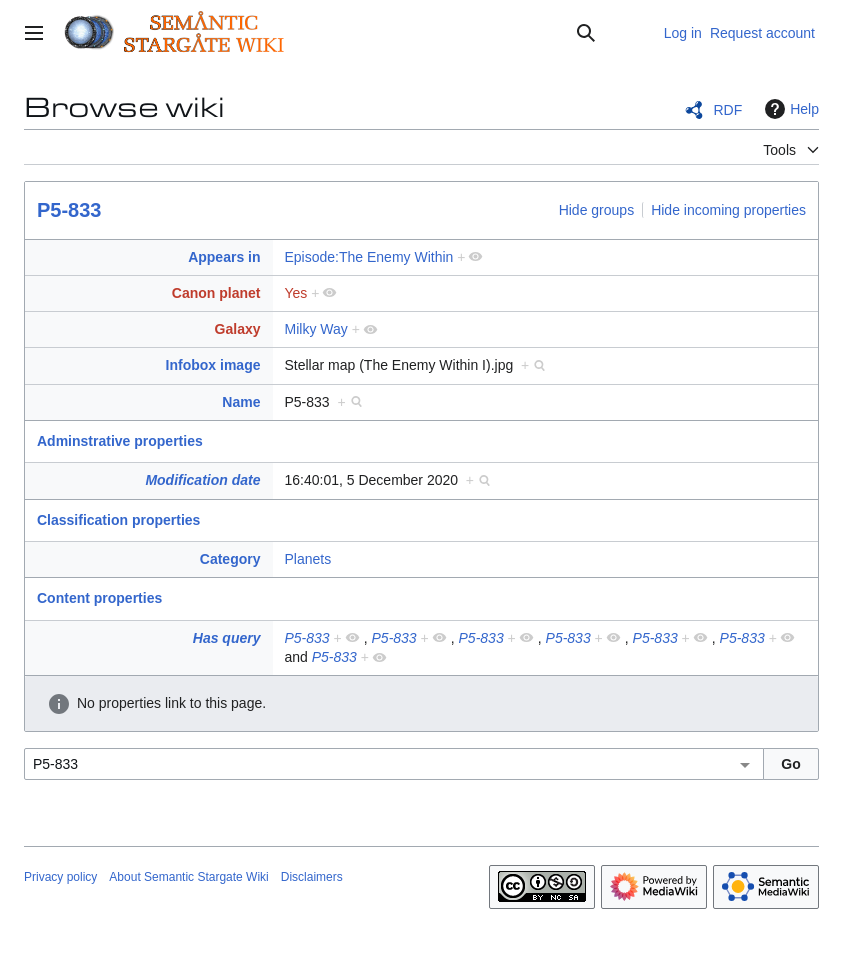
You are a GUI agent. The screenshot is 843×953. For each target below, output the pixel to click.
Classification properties (118, 520)
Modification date (202, 480)
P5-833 (69, 210)
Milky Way (316, 329)
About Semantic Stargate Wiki (188, 877)
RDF (727, 110)
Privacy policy (60, 877)
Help (789, 109)
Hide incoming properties (728, 210)
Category (230, 559)
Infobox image (213, 365)
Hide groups (597, 210)
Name (241, 402)
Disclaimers (312, 877)
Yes (296, 293)
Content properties (99, 598)
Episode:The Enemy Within (369, 257)
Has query (227, 638)
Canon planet (216, 293)
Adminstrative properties (120, 441)
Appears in (224, 257)
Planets (308, 559)
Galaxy (238, 329)
